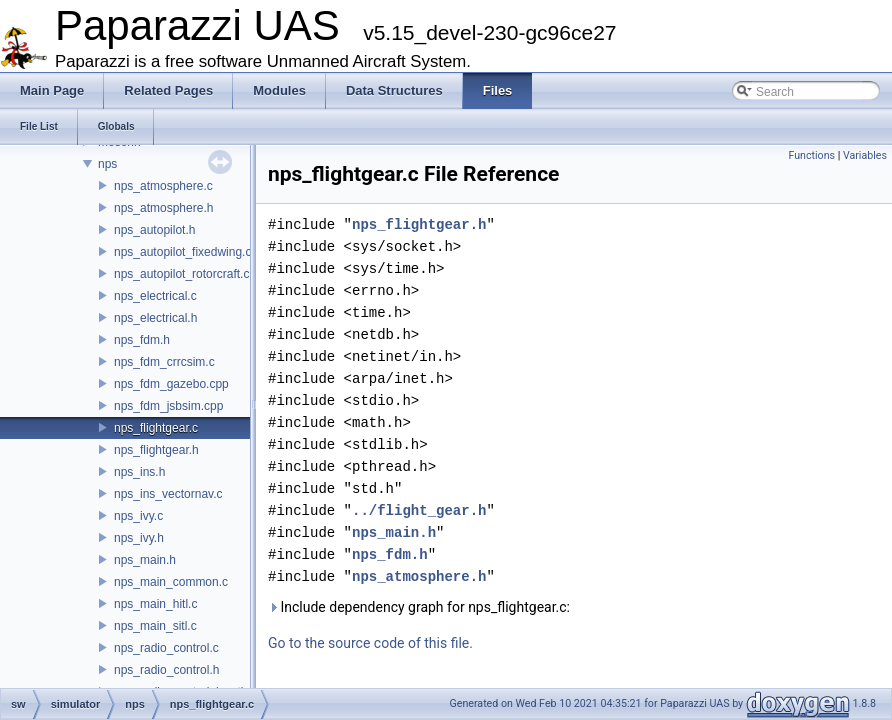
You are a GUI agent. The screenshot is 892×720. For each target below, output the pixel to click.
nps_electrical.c (155, 296)
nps (107, 164)
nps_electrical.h (155, 318)
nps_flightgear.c (156, 428)
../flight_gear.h (419, 510)
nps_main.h (145, 560)
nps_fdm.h (142, 340)
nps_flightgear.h (156, 450)
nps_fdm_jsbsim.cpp (168, 406)
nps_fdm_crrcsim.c (164, 362)
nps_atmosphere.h (163, 208)
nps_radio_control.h (166, 670)
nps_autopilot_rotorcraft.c (181, 274)
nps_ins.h (139, 472)
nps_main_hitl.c (155, 604)
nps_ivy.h (139, 538)
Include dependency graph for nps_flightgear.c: (419, 607)
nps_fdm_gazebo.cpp (171, 384)
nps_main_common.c (171, 582)
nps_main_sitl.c (155, 626)
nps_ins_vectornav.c (168, 494)
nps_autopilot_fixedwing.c (182, 252)
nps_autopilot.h (154, 230)
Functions (811, 155)
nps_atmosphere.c (163, 186)
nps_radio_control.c (166, 648)
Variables (865, 155)
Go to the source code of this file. (370, 643)
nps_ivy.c (138, 516)
